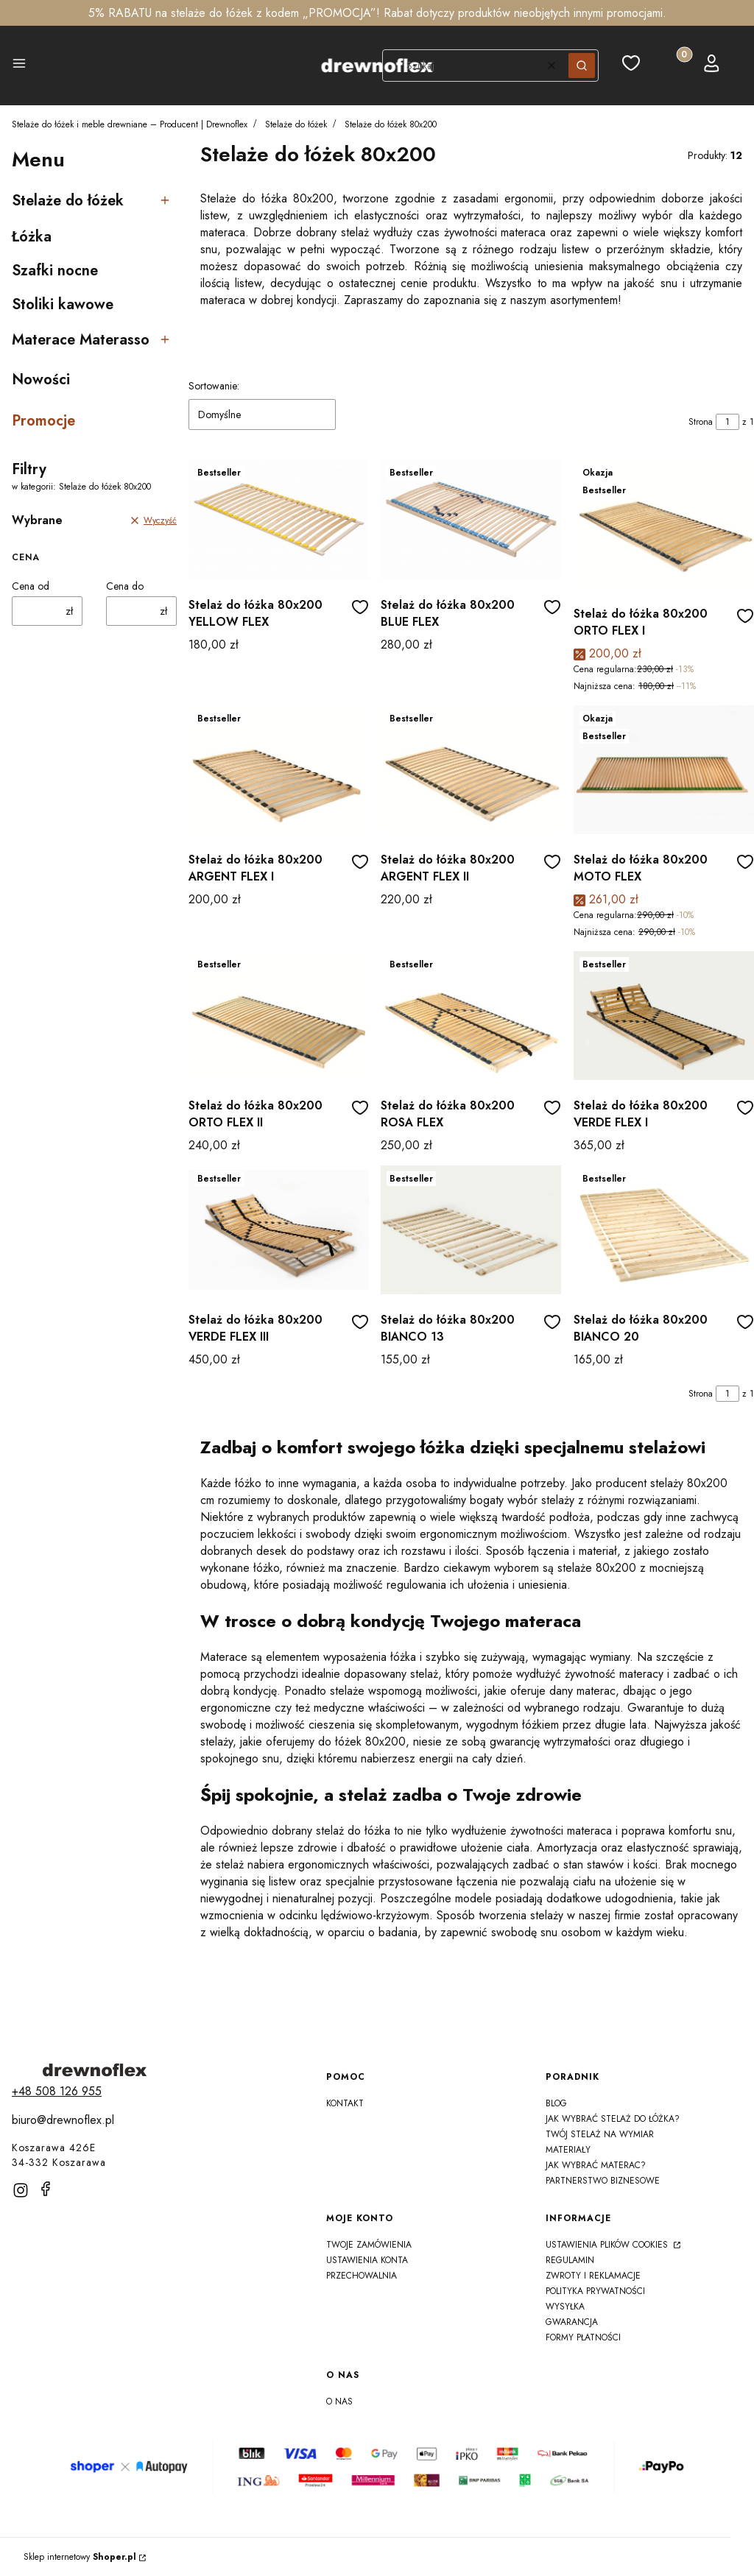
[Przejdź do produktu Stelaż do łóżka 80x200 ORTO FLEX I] (664, 523)
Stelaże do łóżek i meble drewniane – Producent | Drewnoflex (129, 124)
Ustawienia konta (367, 2260)
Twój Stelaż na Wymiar (600, 2134)
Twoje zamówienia (369, 2244)
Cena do (125, 586)
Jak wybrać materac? (596, 2165)
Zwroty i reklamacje (593, 2275)
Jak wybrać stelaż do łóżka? (613, 2118)
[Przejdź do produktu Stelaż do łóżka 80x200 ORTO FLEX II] (278, 1015)
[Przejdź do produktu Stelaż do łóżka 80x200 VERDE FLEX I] (664, 1015)
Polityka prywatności (595, 2291)
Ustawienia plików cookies (608, 2244)
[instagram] (20, 2190)
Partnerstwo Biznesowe (603, 2180)
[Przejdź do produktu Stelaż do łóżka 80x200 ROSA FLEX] (471, 1015)
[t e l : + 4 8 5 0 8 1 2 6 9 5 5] (57, 2091)
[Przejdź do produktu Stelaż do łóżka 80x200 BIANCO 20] (664, 1229)
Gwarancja (572, 2322)
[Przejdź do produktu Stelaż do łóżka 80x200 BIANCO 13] (471, 1229)
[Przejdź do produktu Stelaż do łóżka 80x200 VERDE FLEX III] (278, 1229)
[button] (19, 65)
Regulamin (570, 2260)
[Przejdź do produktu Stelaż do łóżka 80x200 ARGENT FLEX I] (278, 769)
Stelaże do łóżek (296, 124)
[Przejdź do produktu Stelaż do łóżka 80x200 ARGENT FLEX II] (471, 769)
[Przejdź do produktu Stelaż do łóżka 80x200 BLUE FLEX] (471, 519)
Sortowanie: (213, 385)
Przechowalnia (361, 2275)
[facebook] (45, 2188)
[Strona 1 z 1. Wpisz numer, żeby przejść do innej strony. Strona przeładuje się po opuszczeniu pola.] (727, 422)
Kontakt (345, 2103)
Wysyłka (565, 2306)
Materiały (568, 2149)
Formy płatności (583, 2337)
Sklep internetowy (80, 2556)
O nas (339, 2401)
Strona (700, 421)
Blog (556, 2103)
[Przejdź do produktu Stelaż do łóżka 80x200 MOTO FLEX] (664, 769)
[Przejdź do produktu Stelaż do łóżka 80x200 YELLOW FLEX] (278, 519)
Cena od (30, 586)
